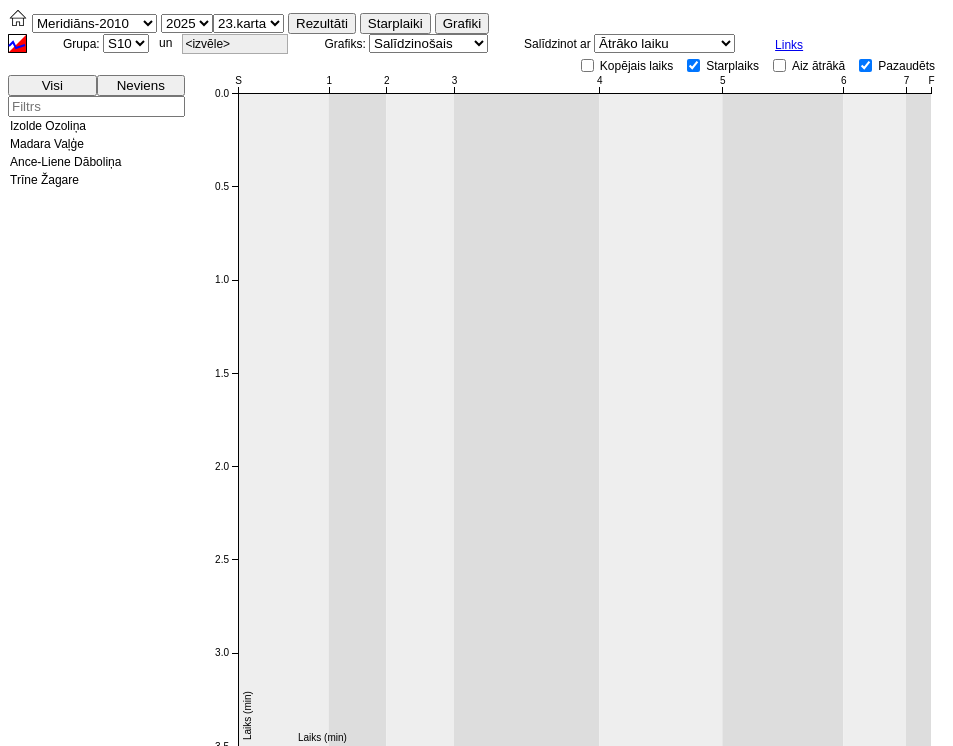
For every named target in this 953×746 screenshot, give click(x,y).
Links (789, 45)
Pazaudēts (906, 66)
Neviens (141, 85)
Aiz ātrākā (818, 66)
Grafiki (462, 23)
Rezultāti (322, 23)
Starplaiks (732, 66)
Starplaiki (395, 23)
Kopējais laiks (636, 66)
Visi (52, 85)
